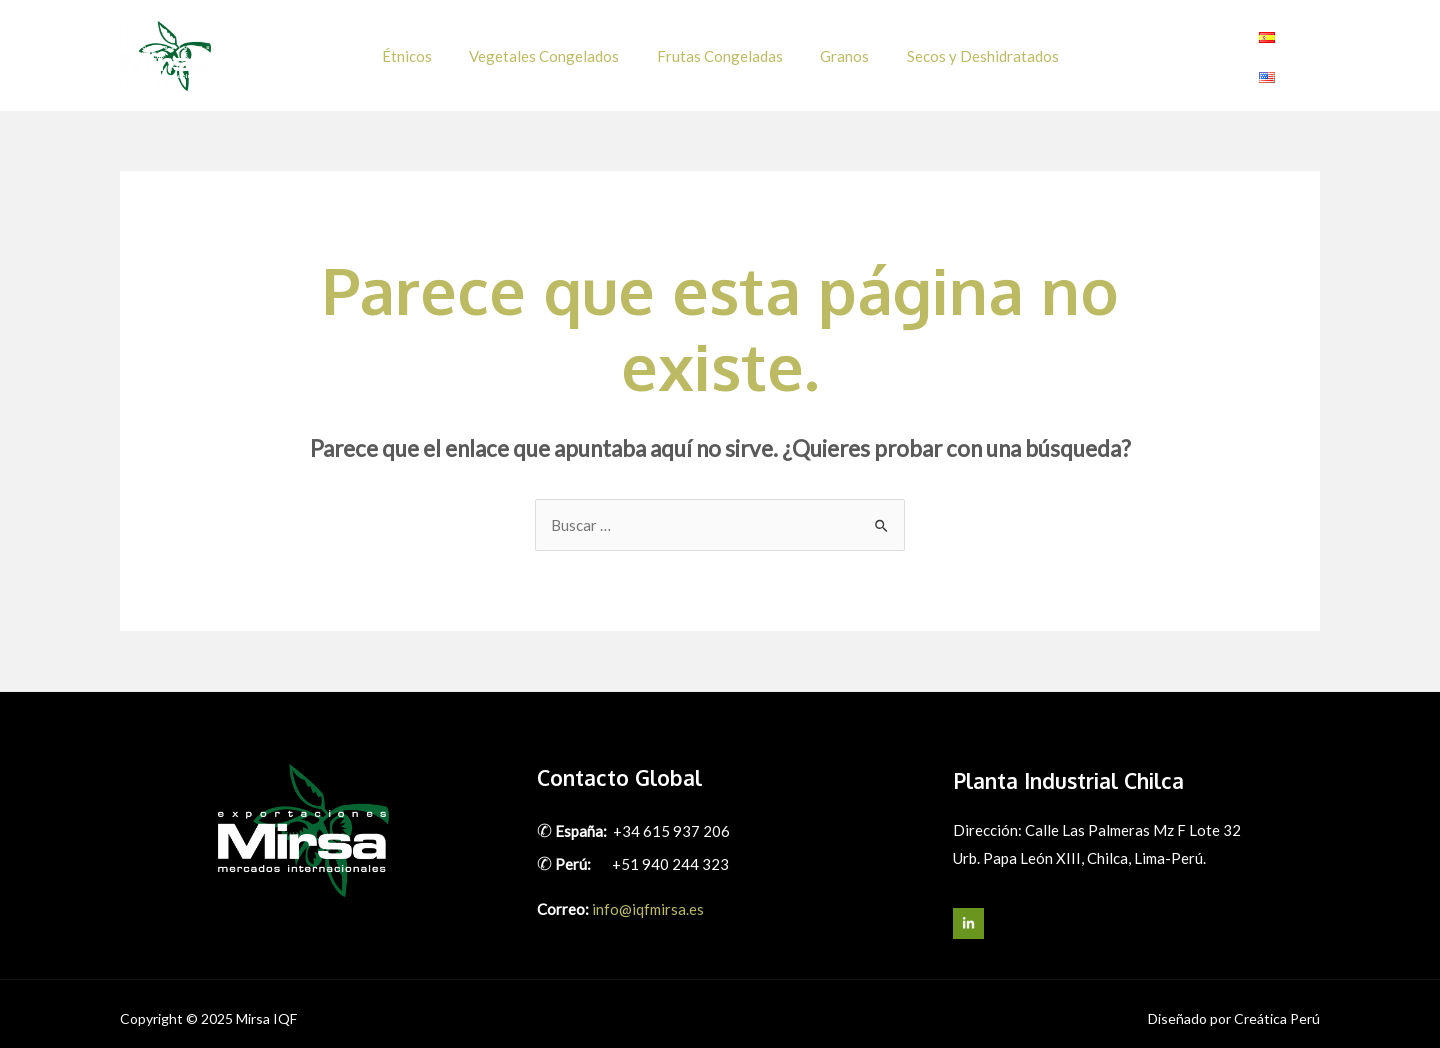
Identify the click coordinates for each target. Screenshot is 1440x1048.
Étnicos (422, 50)
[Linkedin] (1307, 51)
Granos (837, 50)
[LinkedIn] (968, 912)
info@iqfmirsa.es (648, 898)
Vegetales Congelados (552, 50)
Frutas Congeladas (720, 50)
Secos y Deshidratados (968, 50)
